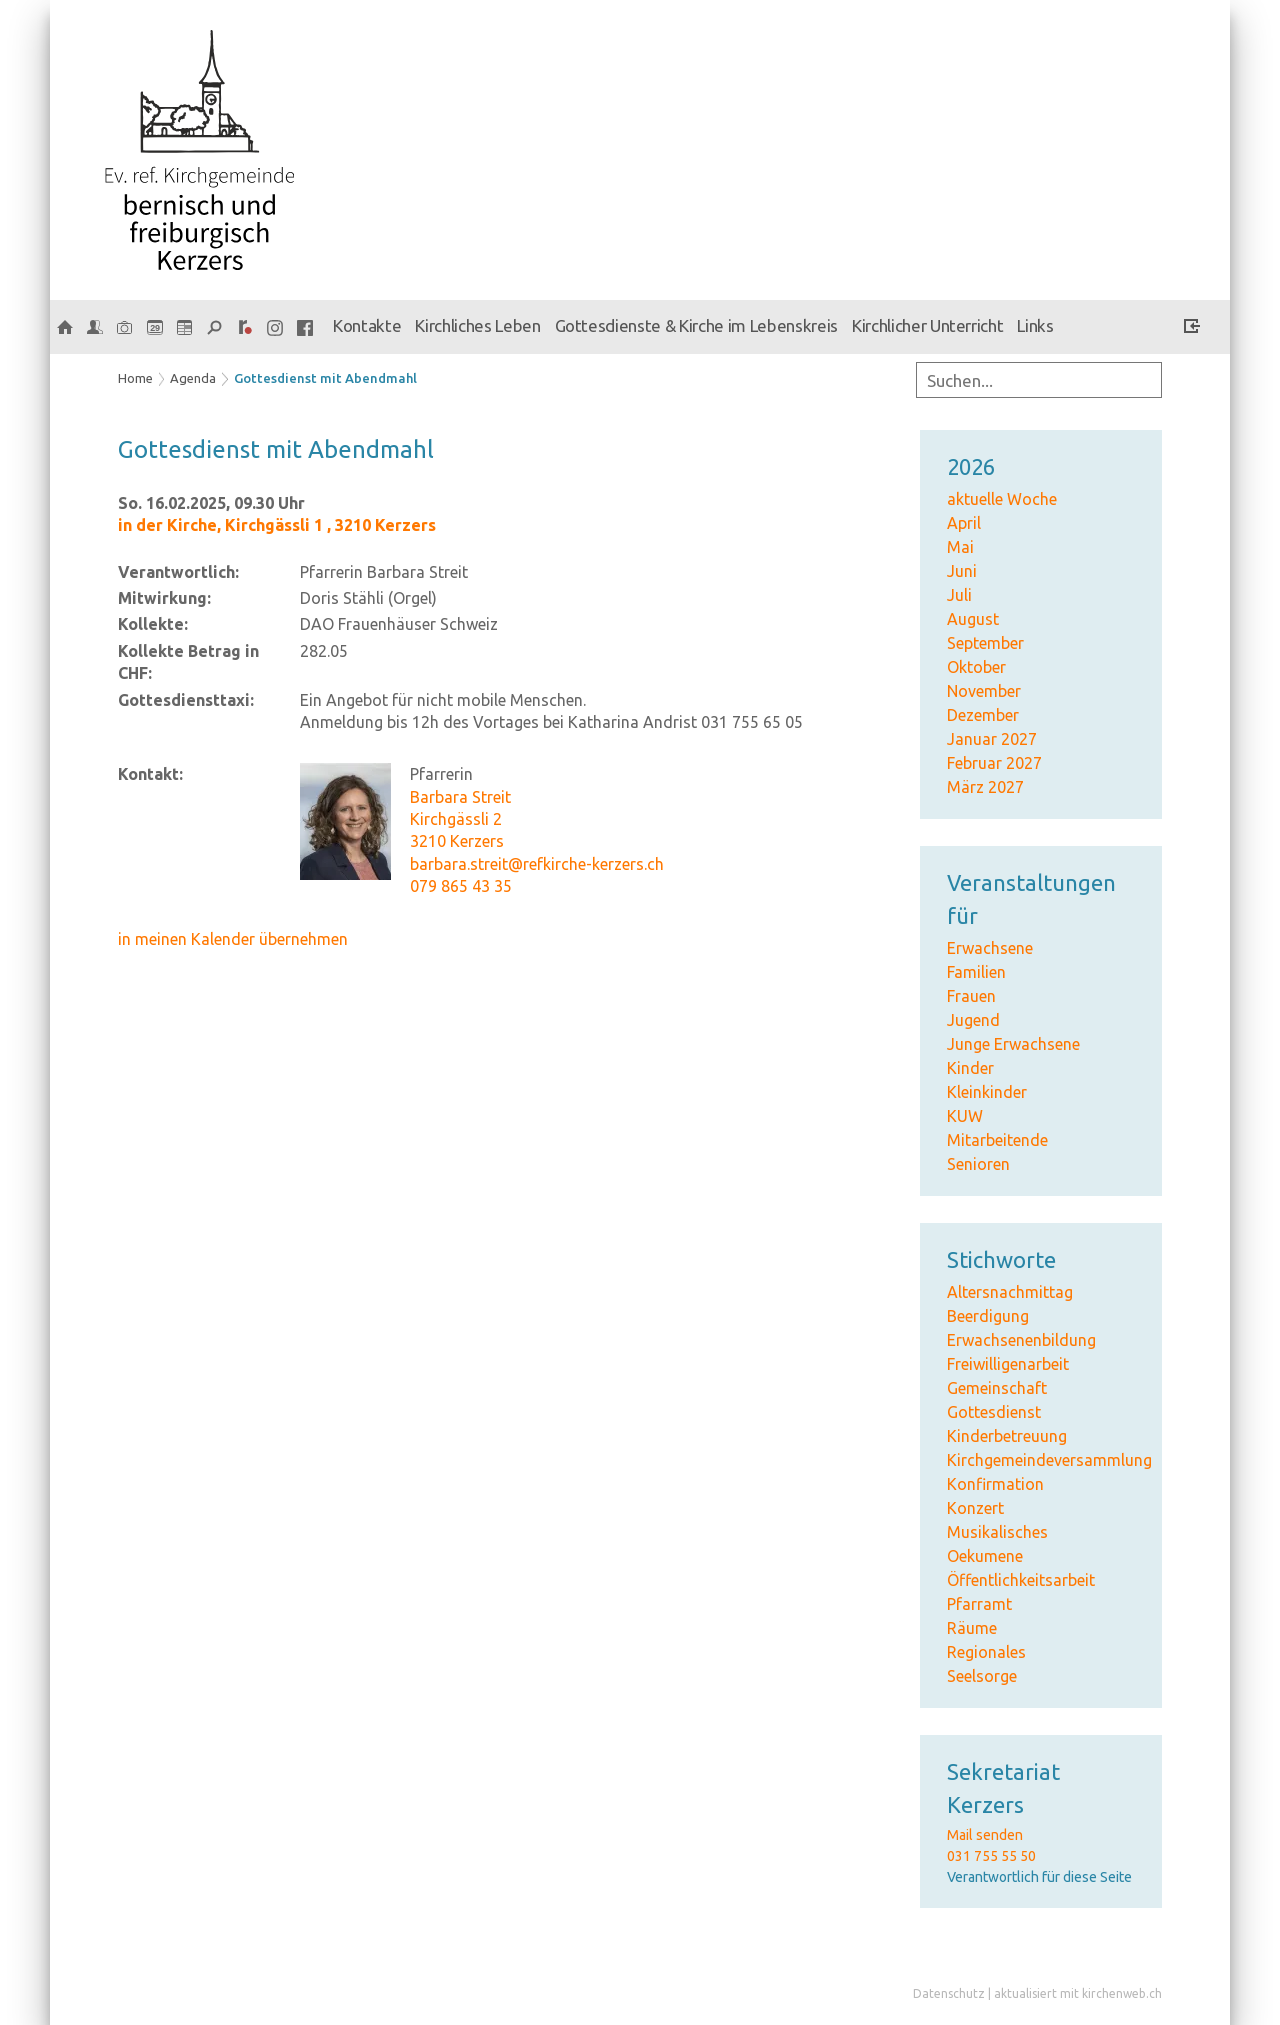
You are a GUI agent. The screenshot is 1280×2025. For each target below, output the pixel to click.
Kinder (970, 1068)
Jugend (973, 1020)
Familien (976, 972)
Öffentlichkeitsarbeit (1021, 1580)
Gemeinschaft (997, 1388)
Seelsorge (982, 1676)
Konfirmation (995, 1484)
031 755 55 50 (991, 1856)
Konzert (975, 1508)
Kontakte (367, 325)
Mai (960, 547)
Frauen (971, 996)
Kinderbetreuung (1007, 1436)
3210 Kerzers (457, 841)
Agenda (193, 378)
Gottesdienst (994, 1412)
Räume (972, 1628)
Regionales (986, 1652)
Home (135, 378)
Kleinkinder (987, 1092)
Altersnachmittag (1010, 1292)
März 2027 (985, 787)
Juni (962, 571)
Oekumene (985, 1556)
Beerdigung (988, 1316)
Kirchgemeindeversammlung (1049, 1460)
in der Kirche (277, 525)
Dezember (983, 715)
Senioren (978, 1164)
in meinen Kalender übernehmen (233, 939)
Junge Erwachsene (1013, 1044)
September (985, 643)
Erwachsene (990, 948)
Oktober (976, 667)
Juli (959, 595)
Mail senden (985, 1835)
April (964, 523)
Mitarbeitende (997, 1140)
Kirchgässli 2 (456, 819)
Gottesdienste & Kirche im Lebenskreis (696, 325)
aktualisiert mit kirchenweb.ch (1078, 1993)
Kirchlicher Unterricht (928, 325)
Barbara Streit (460, 797)
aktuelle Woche (1002, 499)
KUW (965, 1116)
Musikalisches (997, 1532)
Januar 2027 (992, 739)
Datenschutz (949, 1993)
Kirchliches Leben (477, 325)
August (973, 619)
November (984, 691)
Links (1035, 325)
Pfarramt (979, 1604)
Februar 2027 (994, 763)
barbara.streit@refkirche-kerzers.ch (537, 864)
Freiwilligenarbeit (1008, 1364)
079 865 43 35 (461, 886)
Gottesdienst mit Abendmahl (325, 378)
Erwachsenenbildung (1021, 1340)
